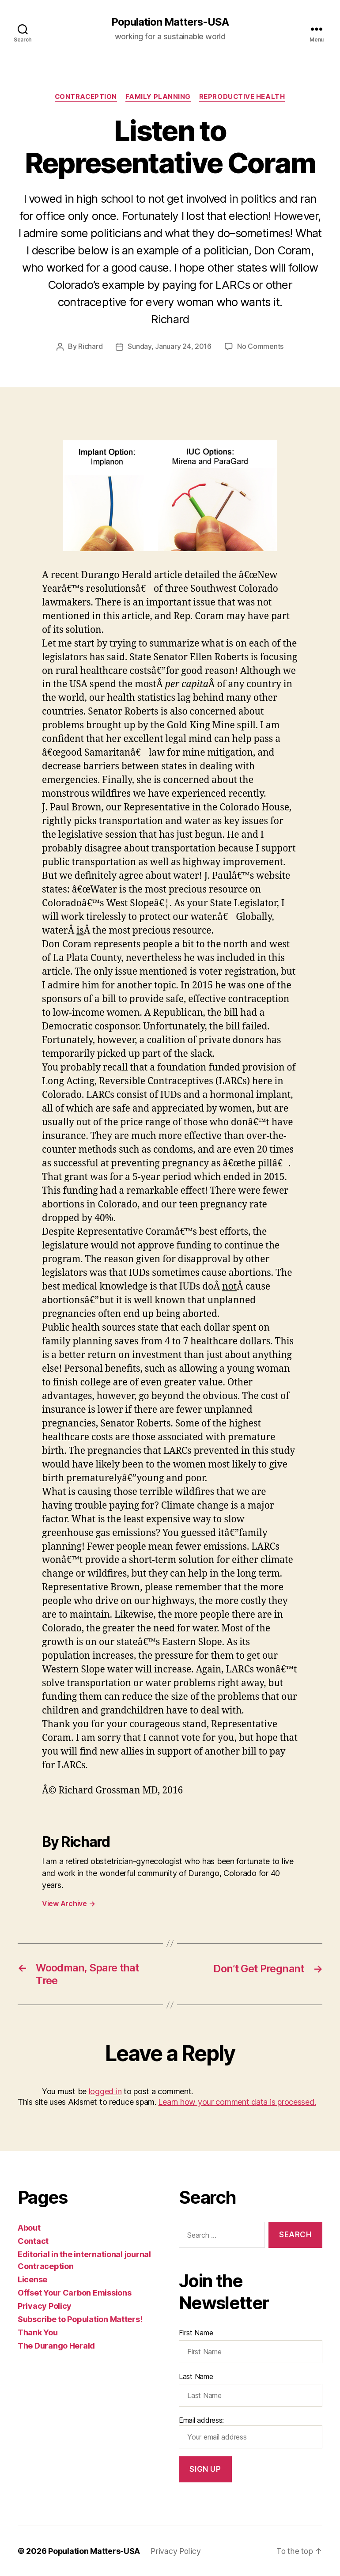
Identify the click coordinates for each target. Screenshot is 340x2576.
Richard (90, 347)
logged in (105, 2091)
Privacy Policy (45, 2306)
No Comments (260, 347)
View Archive (68, 1903)
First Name (196, 2332)
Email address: (250, 2432)
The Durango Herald (56, 2345)
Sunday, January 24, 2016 (170, 347)
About (29, 2227)
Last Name (196, 2376)
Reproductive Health (243, 97)
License (32, 2279)
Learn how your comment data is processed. (237, 2102)
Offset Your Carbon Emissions (74, 2292)
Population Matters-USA (170, 22)
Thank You (38, 2332)
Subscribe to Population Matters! (80, 2319)
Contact (33, 2241)
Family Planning (158, 97)
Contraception (85, 97)
